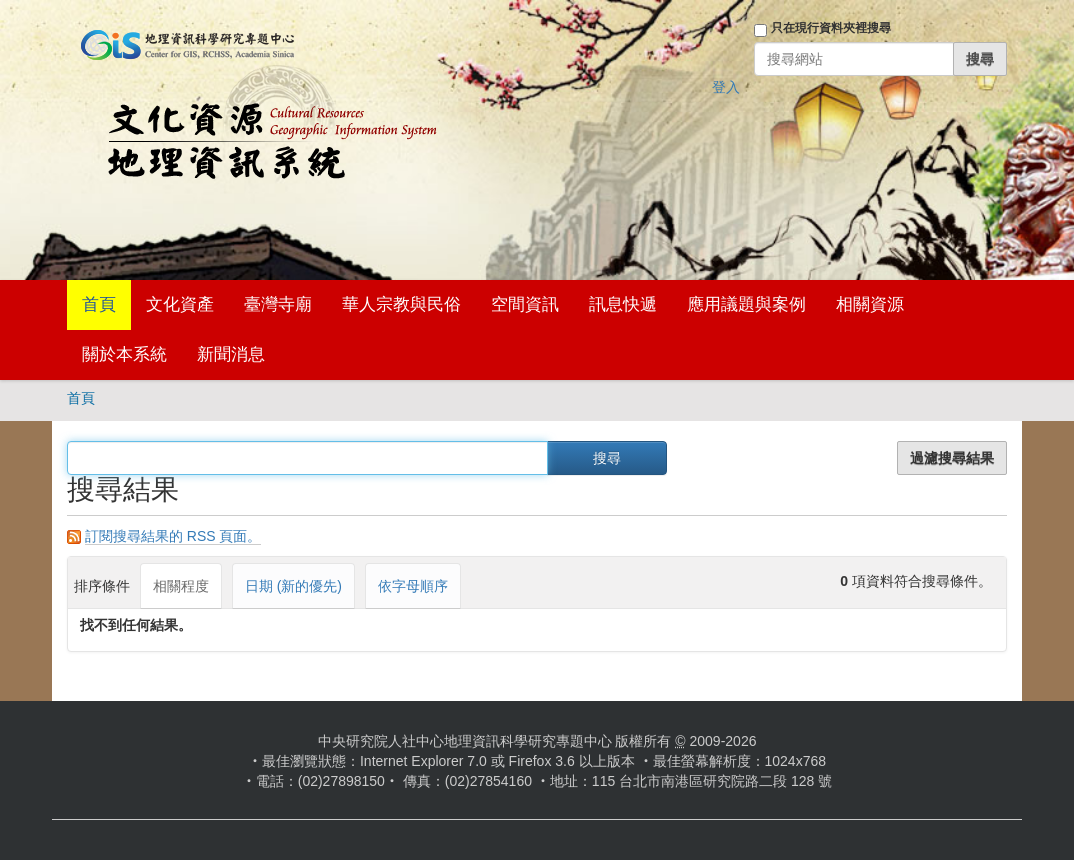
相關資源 (870, 304)
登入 (726, 87)
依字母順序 (413, 586)
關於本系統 (124, 354)
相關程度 (181, 586)
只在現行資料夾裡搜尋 (831, 28)
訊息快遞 (623, 304)
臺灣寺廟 (278, 304)
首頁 (99, 304)
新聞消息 (231, 354)
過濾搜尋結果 (952, 458)
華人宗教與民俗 (401, 304)
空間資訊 (525, 304)
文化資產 (180, 304)
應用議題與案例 (746, 304)
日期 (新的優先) (293, 586)
